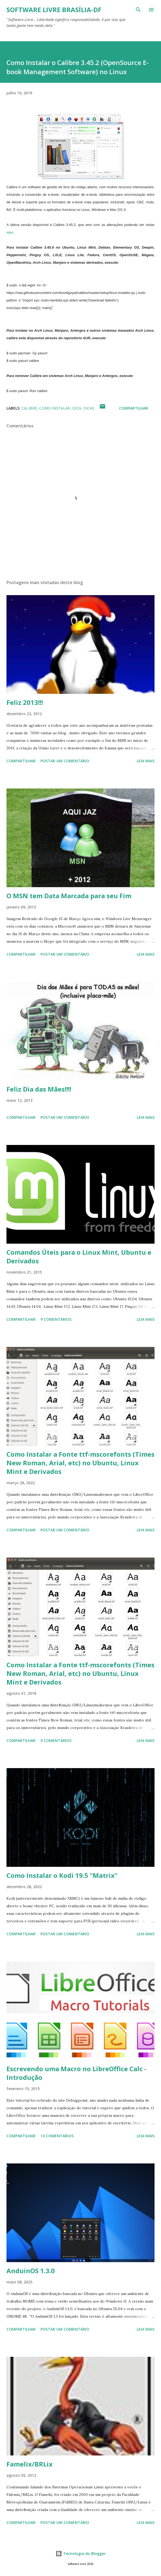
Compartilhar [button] (133, 408)
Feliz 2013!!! (24, 702)
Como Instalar (54, 408)
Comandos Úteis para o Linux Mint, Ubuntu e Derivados (78, 1256)
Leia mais (146, 760)
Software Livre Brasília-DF (53, 9)
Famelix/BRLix (29, 2464)
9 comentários (55, 1319)
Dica (76, 408)
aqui (9, 232)
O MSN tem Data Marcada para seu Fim (68, 895)
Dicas (88, 408)
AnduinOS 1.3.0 (30, 2270)
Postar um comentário (64, 760)
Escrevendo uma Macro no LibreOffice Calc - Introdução (76, 2073)
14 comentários (57, 2135)
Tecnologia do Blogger (81, 2553)
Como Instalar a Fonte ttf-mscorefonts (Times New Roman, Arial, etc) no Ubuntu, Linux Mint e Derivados (80, 1463)
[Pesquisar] (138, 9)
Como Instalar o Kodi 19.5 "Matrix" (62, 1875)
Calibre (29, 408)
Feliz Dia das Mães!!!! (38, 1089)
